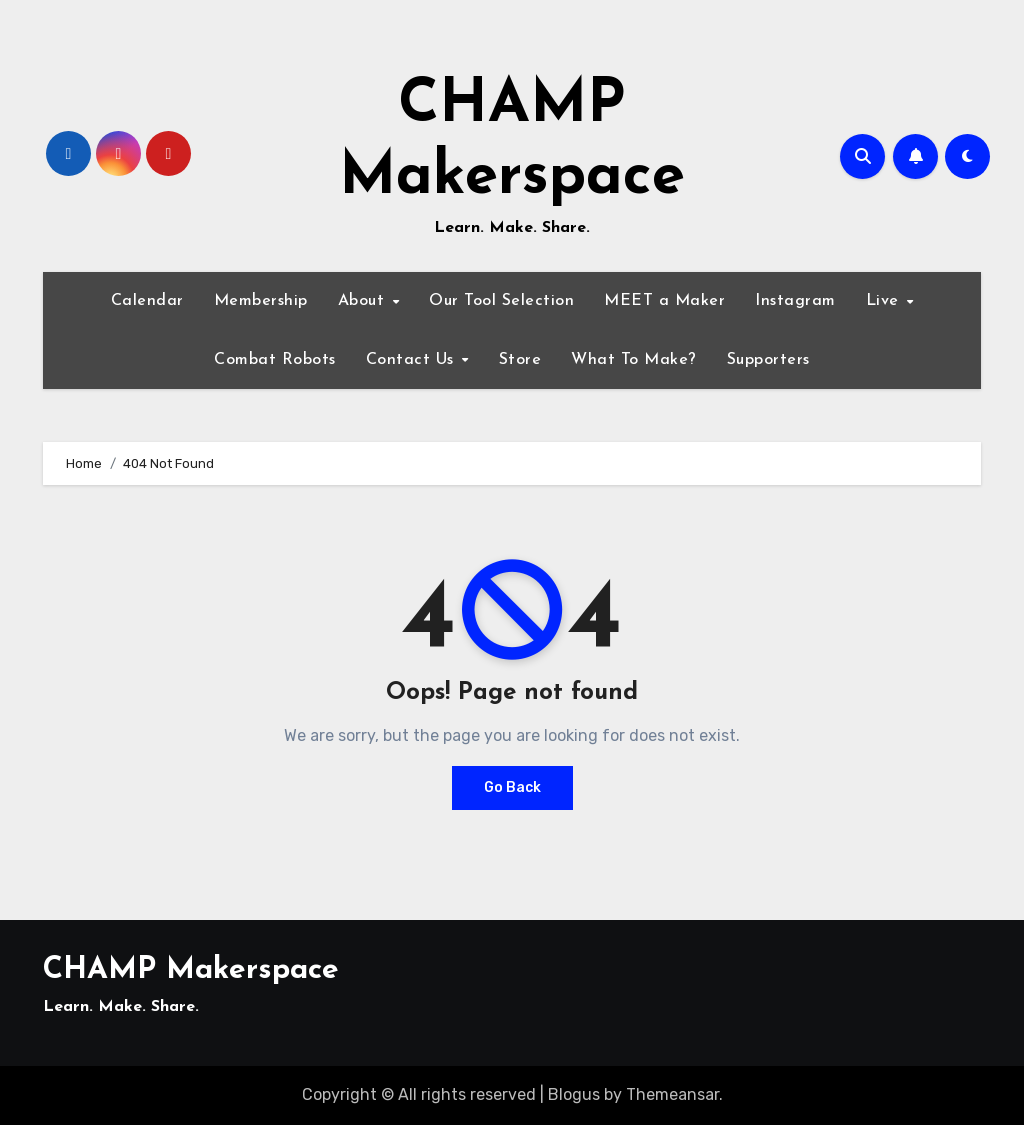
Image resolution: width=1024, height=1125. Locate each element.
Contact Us (413, 360)
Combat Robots (275, 360)
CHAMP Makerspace (191, 970)
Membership (261, 301)
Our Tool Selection (501, 301)
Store (520, 360)
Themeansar (672, 1094)
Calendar (147, 301)
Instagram (795, 301)
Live (885, 301)
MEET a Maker (664, 301)
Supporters (768, 360)
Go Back (512, 787)
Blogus (574, 1094)
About (364, 301)
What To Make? (634, 360)
